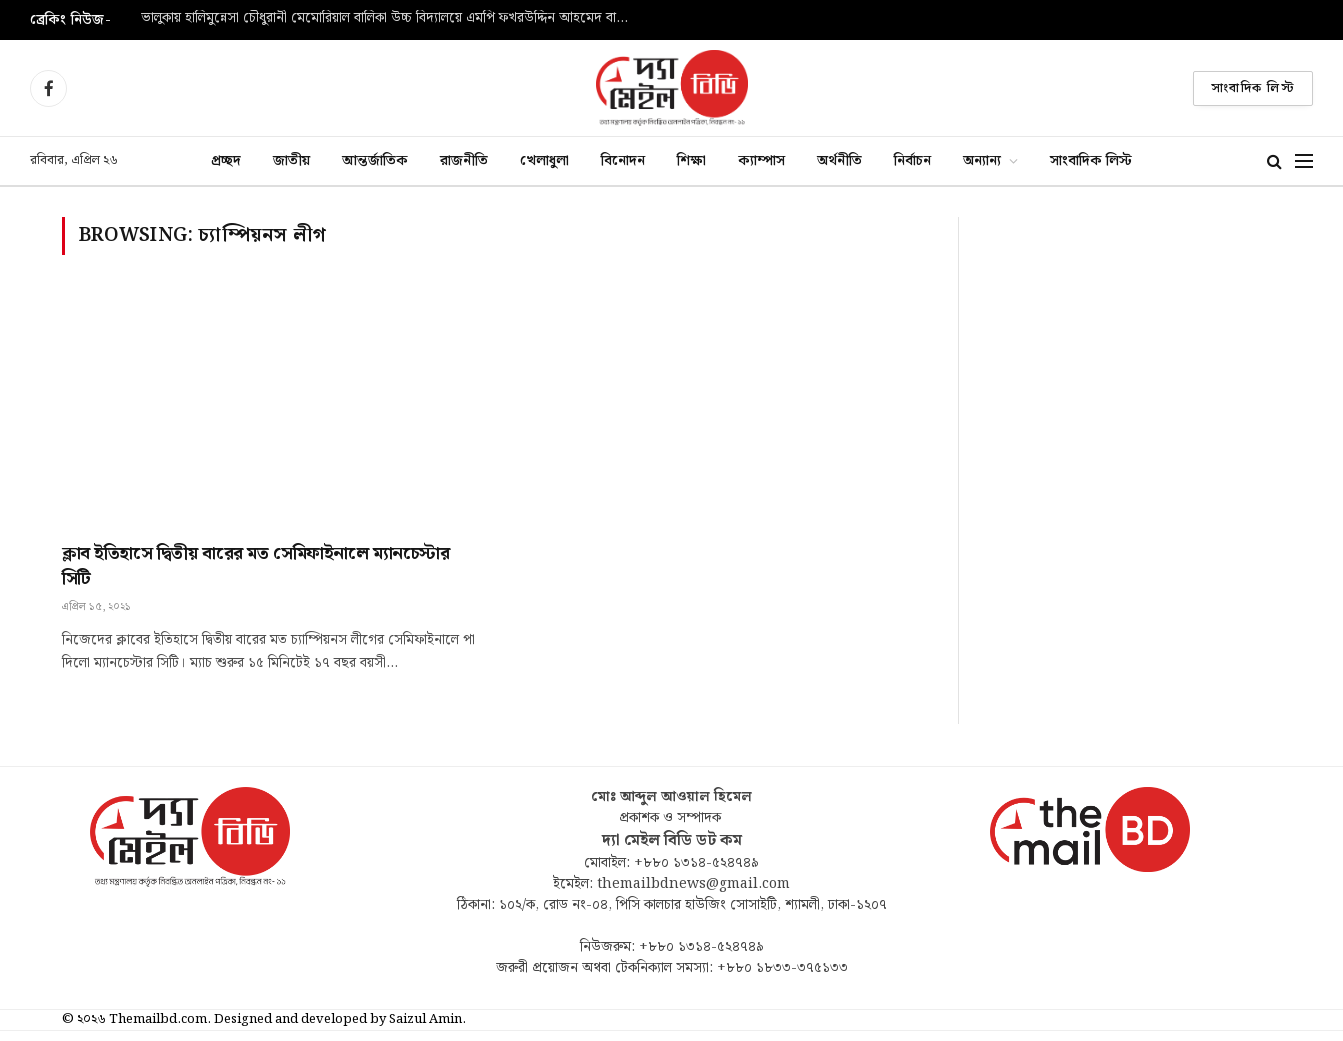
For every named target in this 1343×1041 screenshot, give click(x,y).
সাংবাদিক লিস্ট (1253, 88)
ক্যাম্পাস (761, 160)
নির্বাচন (912, 160)
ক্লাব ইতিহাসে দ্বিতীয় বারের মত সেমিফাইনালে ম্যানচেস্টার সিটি (256, 566)
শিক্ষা (691, 160)
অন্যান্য (982, 160)
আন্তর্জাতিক (375, 160)
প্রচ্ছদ (226, 160)
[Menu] (1304, 161)
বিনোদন (623, 160)
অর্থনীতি (839, 160)
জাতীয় (291, 160)
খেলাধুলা (544, 160)
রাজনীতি (464, 160)
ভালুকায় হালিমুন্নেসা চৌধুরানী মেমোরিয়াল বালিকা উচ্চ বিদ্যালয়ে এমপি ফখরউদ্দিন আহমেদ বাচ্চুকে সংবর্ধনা (391, 19)
